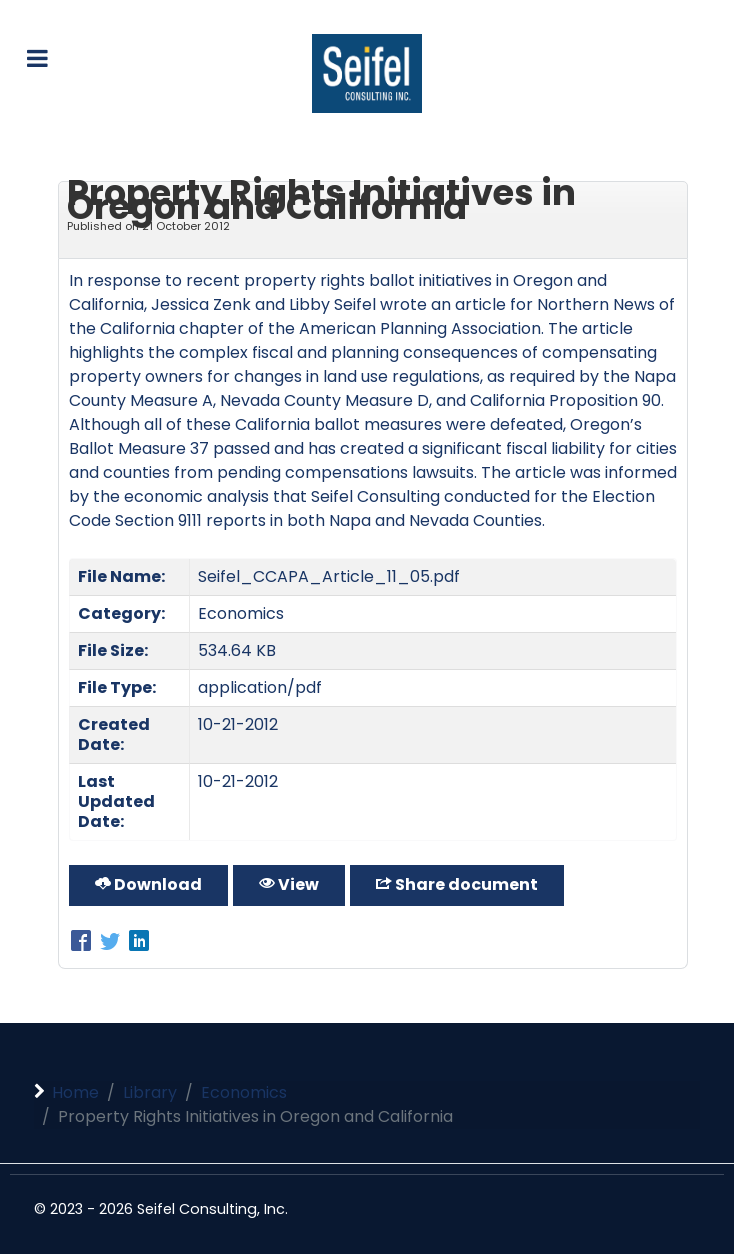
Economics (241, 613)
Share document (457, 884)
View (289, 884)
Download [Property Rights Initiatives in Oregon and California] (148, 884)
